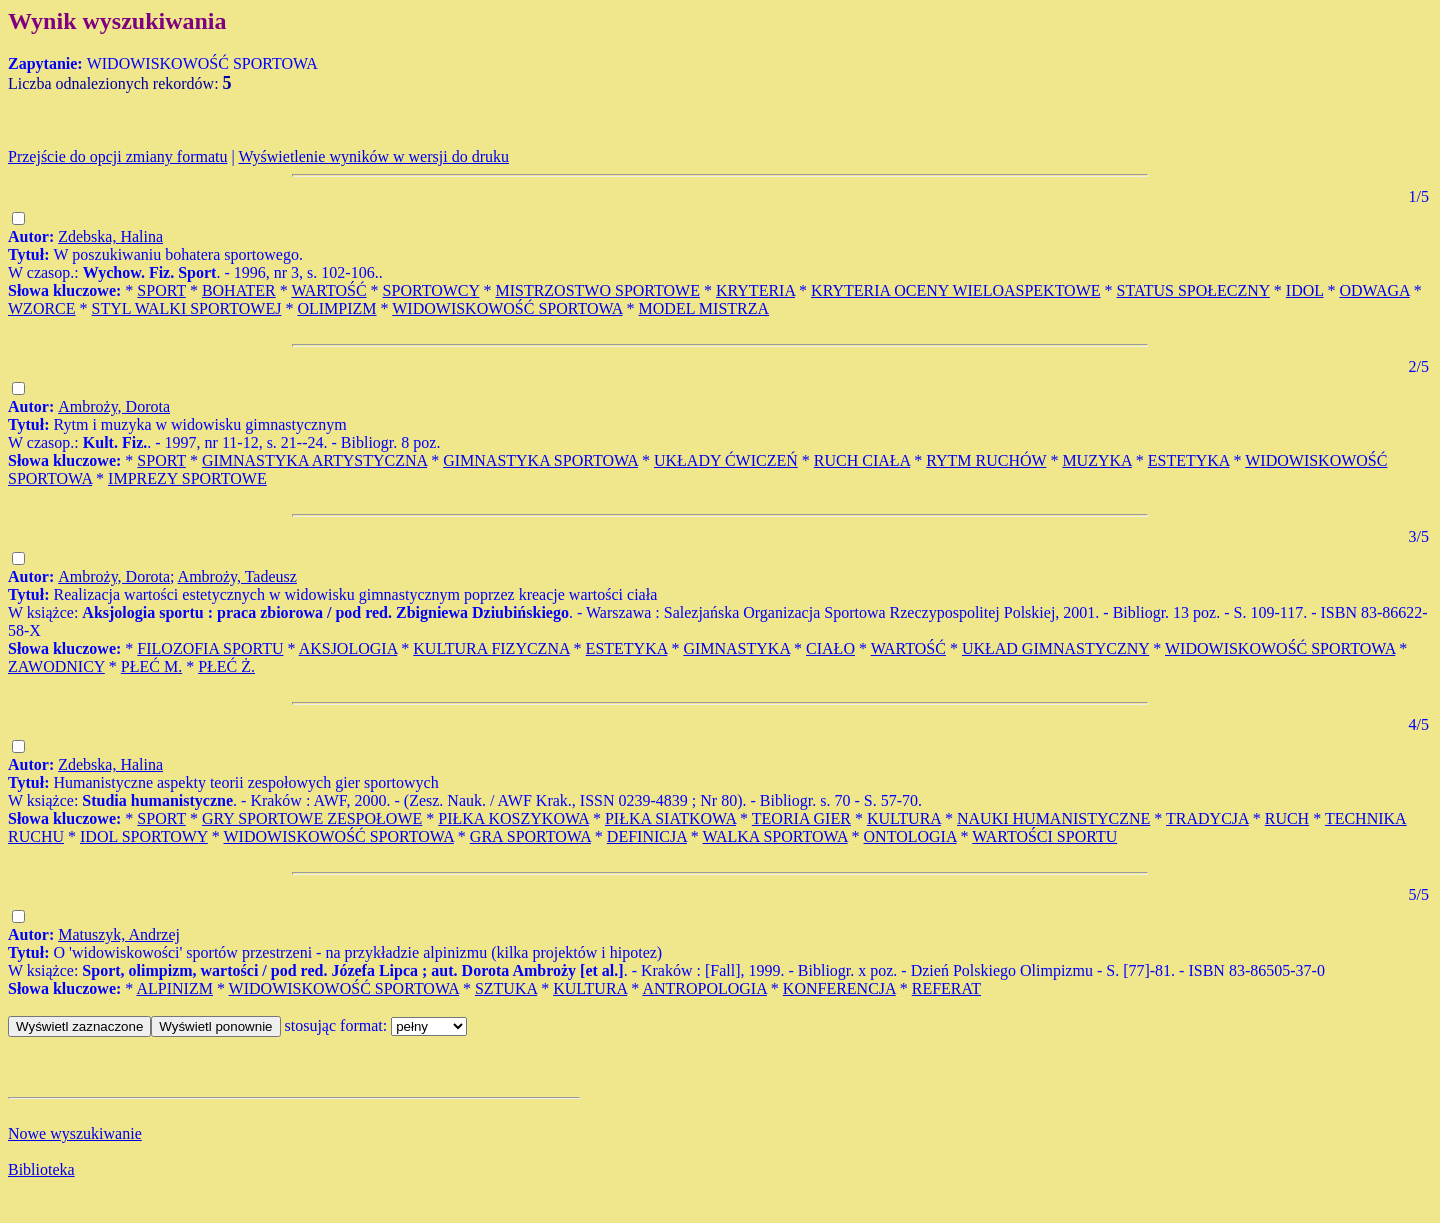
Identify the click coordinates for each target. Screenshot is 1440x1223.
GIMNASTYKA (736, 648)
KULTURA (904, 818)
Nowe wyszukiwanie (75, 1133)
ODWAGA (1374, 290)
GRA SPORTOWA (530, 836)
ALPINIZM (174, 988)
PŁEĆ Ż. (226, 666)
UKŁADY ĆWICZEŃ (726, 460)
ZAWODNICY (56, 666)
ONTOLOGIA (910, 836)
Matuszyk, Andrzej (119, 934)
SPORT (161, 290)
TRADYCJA (1207, 818)
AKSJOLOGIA (348, 648)
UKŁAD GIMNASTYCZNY (1055, 648)
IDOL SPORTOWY (144, 836)
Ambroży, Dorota (114, 406)
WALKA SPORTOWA (775, 836)
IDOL (1305, 290)
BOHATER (239, 290)
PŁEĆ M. (151, 666)
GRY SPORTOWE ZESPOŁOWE (312, 818)
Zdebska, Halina (110, 236)
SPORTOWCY (431, 290)
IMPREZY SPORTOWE (187, 478)
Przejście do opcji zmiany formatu (117, 156)
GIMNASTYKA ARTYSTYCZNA (314, 460)
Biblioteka (41, 1169)
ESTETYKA (1189, 460)
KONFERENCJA (839, 988)
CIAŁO (830, 648)
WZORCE (42, 308)
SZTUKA (506, 988)
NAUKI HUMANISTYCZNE (1053, 818)
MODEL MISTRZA (704, 308)
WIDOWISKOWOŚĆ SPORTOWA (507, 308)
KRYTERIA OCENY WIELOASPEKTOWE (955, 290)
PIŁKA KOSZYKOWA (513, 818)
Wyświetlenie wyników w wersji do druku (373, 156)
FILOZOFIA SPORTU (210, 648)
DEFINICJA (647, 836)
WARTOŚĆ (328, 290)
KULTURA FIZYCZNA (491, 648)
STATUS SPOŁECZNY (1193, 290)
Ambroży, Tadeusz (237, 576)
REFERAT (946, 988)
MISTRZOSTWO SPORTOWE (597, 290)
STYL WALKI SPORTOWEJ (187, 308)
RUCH (1287, 818)
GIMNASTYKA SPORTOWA (540, 460)
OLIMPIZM (336, 308)
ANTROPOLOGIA (704, 988)
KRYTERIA (755, 290)
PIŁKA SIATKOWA (670, 818)
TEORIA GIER (801, 818)
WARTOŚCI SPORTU (1044, 836)
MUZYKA (1096, 460)
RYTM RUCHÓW (986, 460)
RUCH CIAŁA (862, 460)
